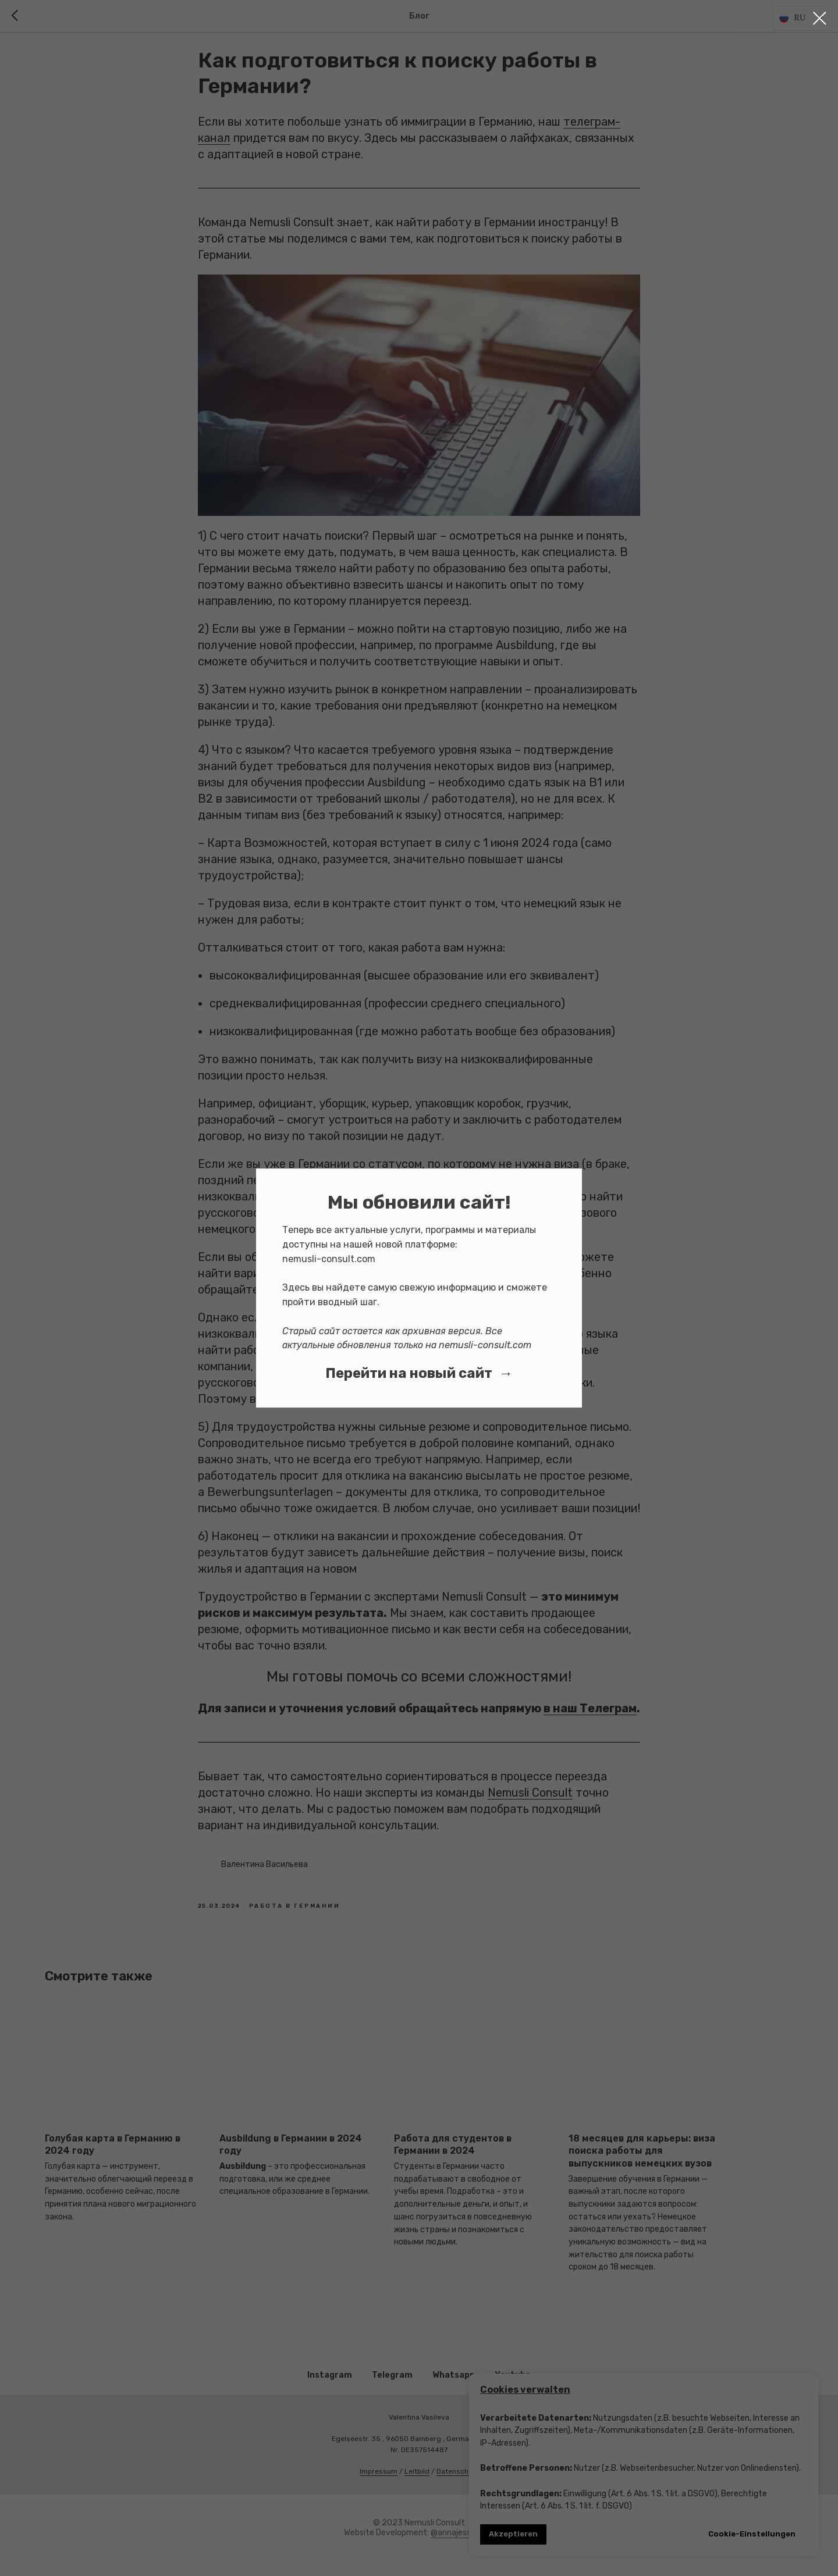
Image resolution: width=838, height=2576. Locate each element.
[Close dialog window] (819, 18)
